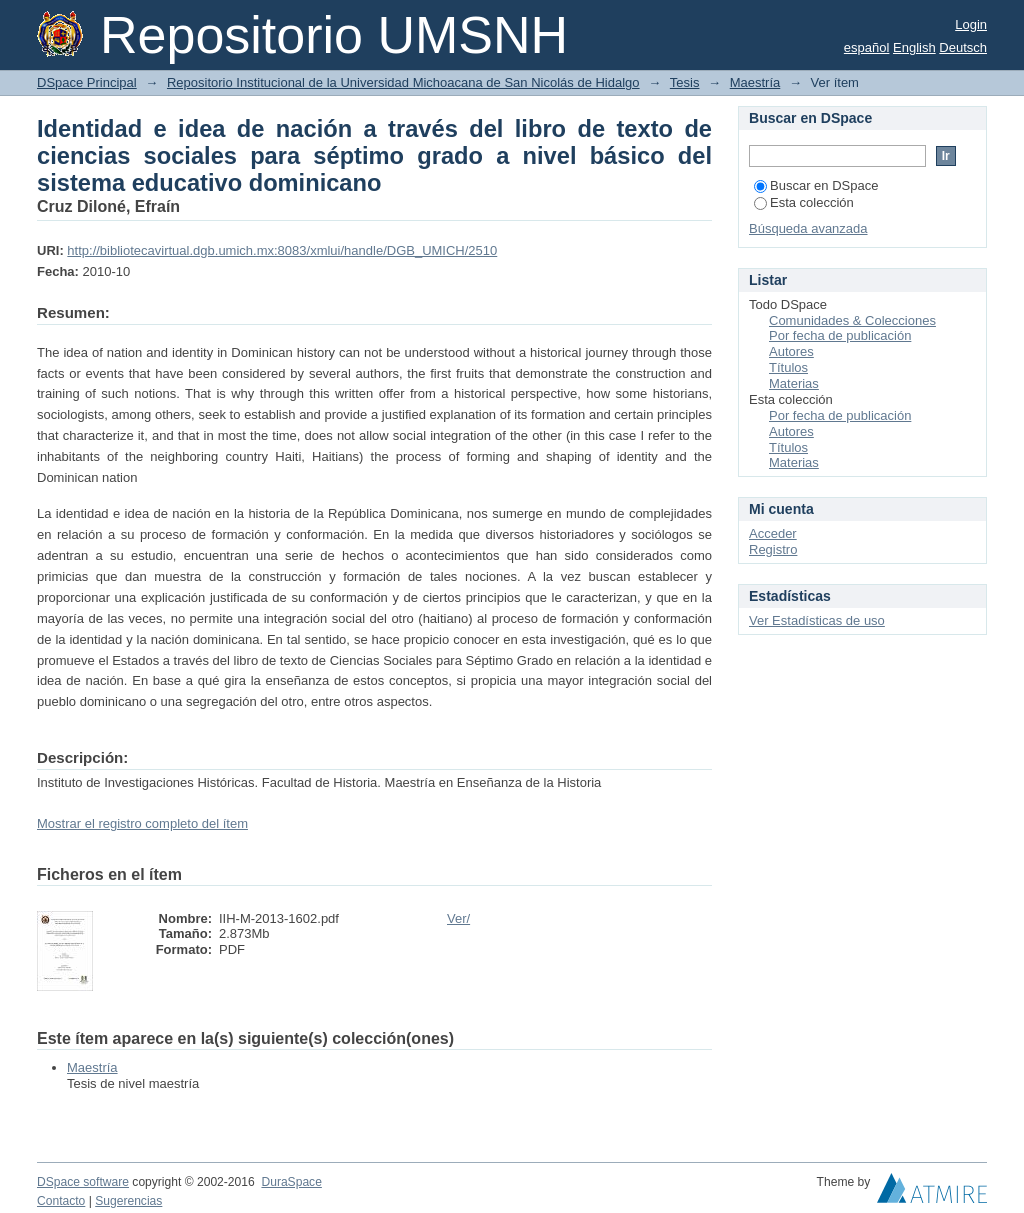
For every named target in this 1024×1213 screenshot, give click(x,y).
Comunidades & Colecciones (852, 320)
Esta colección (804, 202)
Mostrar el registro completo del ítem (142, 823)
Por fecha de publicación (840, 335)
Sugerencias (128, 1201)
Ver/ (458, 918)
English (914, 47)
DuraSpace (291, 1182)
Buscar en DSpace (816, 185)
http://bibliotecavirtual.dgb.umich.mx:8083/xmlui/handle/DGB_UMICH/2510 (282, 250)
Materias (794, 383)
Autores (791, 351)
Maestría (755, 82)
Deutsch (963, 47)
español (867, 47)
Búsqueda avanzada (808, 228)
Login (971, 24)
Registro (773, 549)
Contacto (61, 1201)
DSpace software (83, 1182)
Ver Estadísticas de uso (817, 620)
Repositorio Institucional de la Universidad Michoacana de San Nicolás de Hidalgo (403, 82)
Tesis (685, 82)
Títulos (788, 367)
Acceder (773, 533)
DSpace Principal (87, 82)
